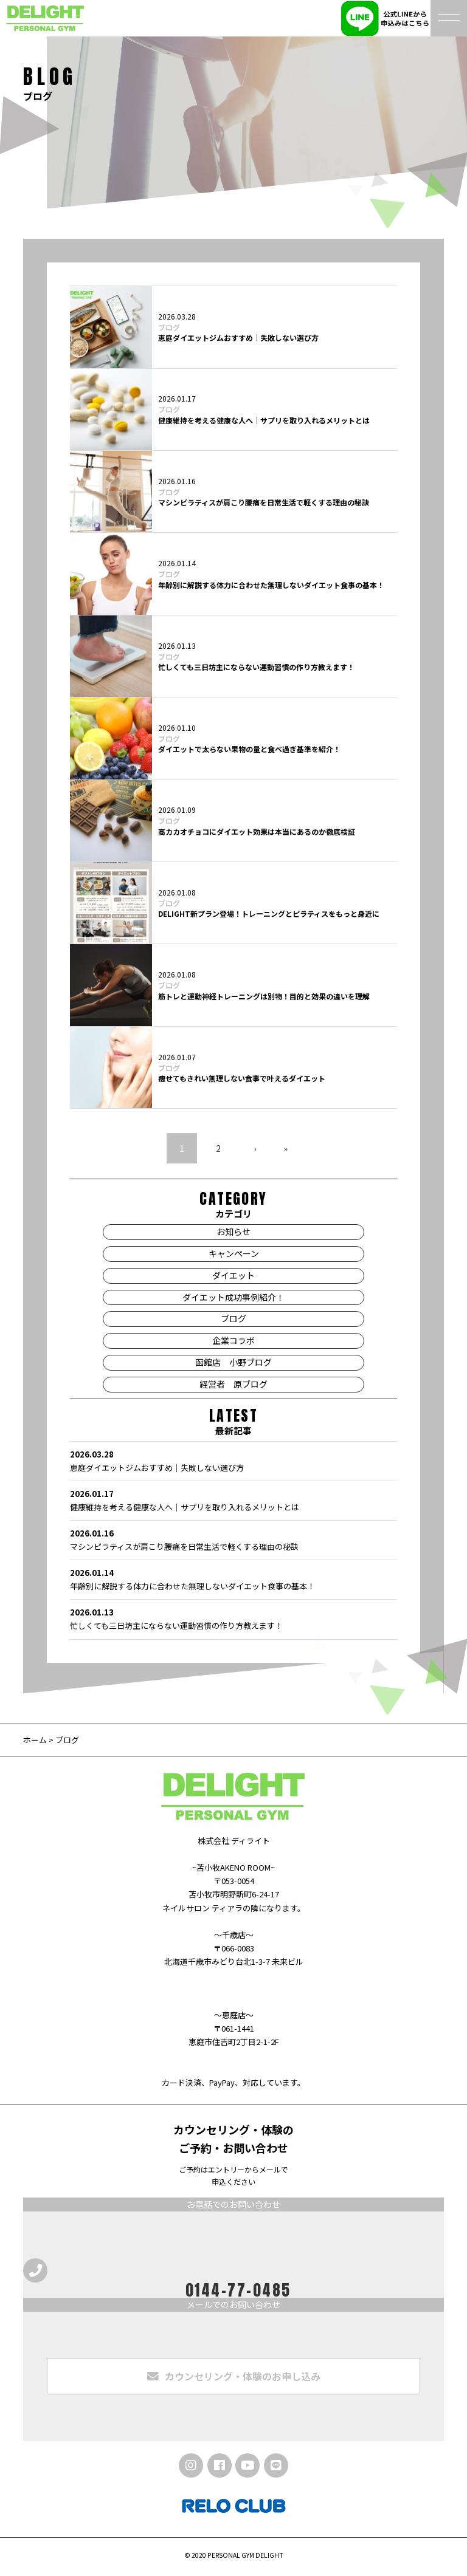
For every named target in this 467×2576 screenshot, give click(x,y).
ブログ (169, 327)
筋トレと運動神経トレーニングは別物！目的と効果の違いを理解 (264, 996)
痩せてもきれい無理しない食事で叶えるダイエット (241, 1078)
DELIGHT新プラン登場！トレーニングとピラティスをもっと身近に (268, 913)
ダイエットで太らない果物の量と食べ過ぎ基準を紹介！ (249, 749)
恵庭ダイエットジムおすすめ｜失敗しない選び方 (238, 337)
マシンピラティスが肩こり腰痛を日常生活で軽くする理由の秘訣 (263, 502)
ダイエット (233, 1275)
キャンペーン (234, 1253)
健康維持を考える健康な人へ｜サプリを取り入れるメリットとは (264, 420)
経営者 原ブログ (233, 1384)
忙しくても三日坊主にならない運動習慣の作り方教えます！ (256, 667)
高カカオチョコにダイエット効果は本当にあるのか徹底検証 (256, 831)
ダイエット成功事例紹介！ (233, 1297)
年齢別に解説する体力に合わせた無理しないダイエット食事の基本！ (271, 585)
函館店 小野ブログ (233, 1362)
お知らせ (233, 1231)
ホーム (35, 1739)
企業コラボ (233, 1340)
